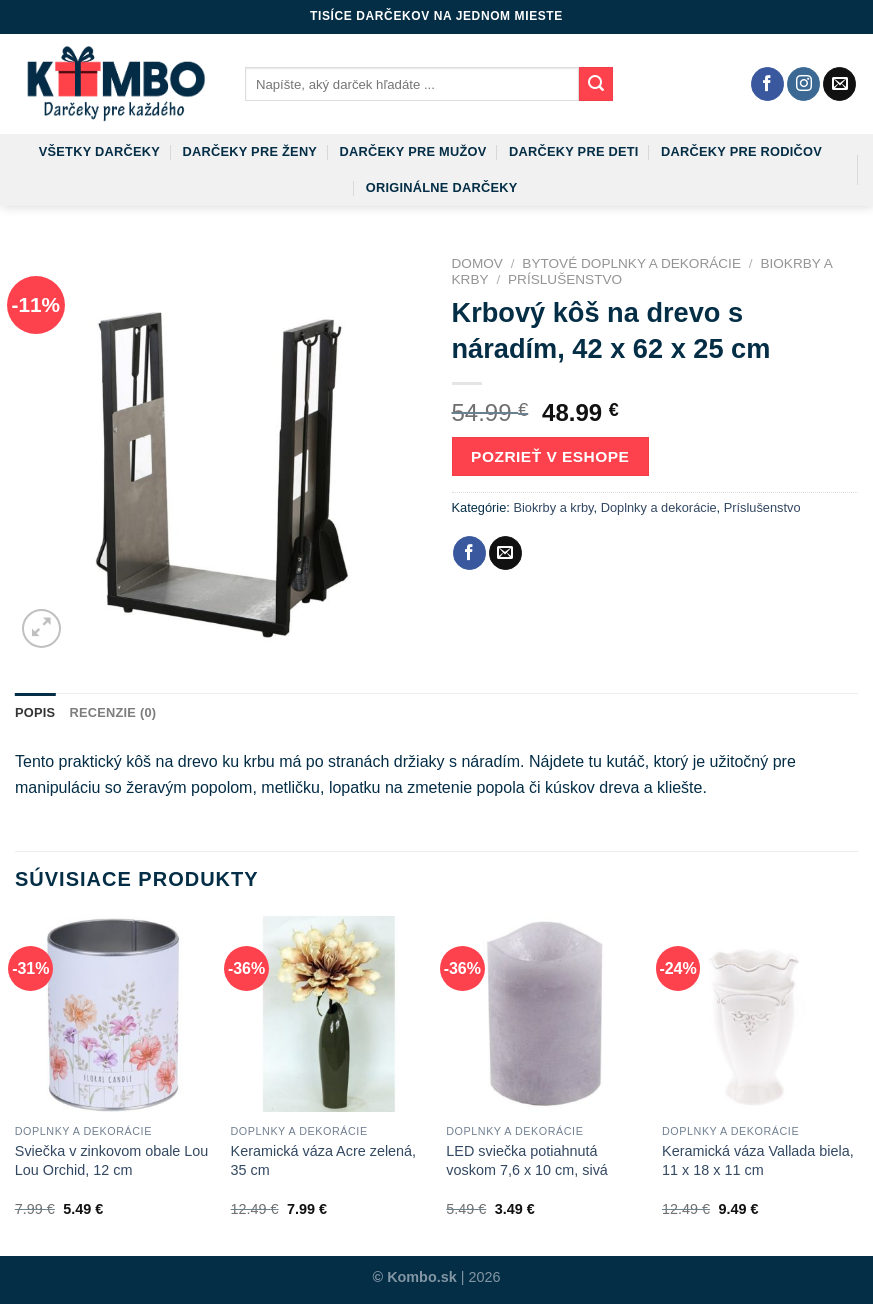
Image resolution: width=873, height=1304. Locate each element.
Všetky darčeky (99, 151)
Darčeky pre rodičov (741, 151)
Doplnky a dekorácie (659, 507)
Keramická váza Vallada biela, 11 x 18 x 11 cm (758, 1160)
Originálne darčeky (442, 187)
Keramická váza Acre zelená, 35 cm (324, 1160)
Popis (35, 712)
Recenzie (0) (112, 712)
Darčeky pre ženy (249, 151)
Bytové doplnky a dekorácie (631, 263)
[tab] (35, 713)
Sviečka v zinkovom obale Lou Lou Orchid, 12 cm (112, 1160)
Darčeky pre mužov (413, 151)
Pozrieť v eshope (550, 456)
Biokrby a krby (553, 507)
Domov (477, 263)
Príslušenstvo (565, 279)
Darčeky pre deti (574, 151)
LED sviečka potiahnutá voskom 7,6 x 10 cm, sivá (527, 1160)
